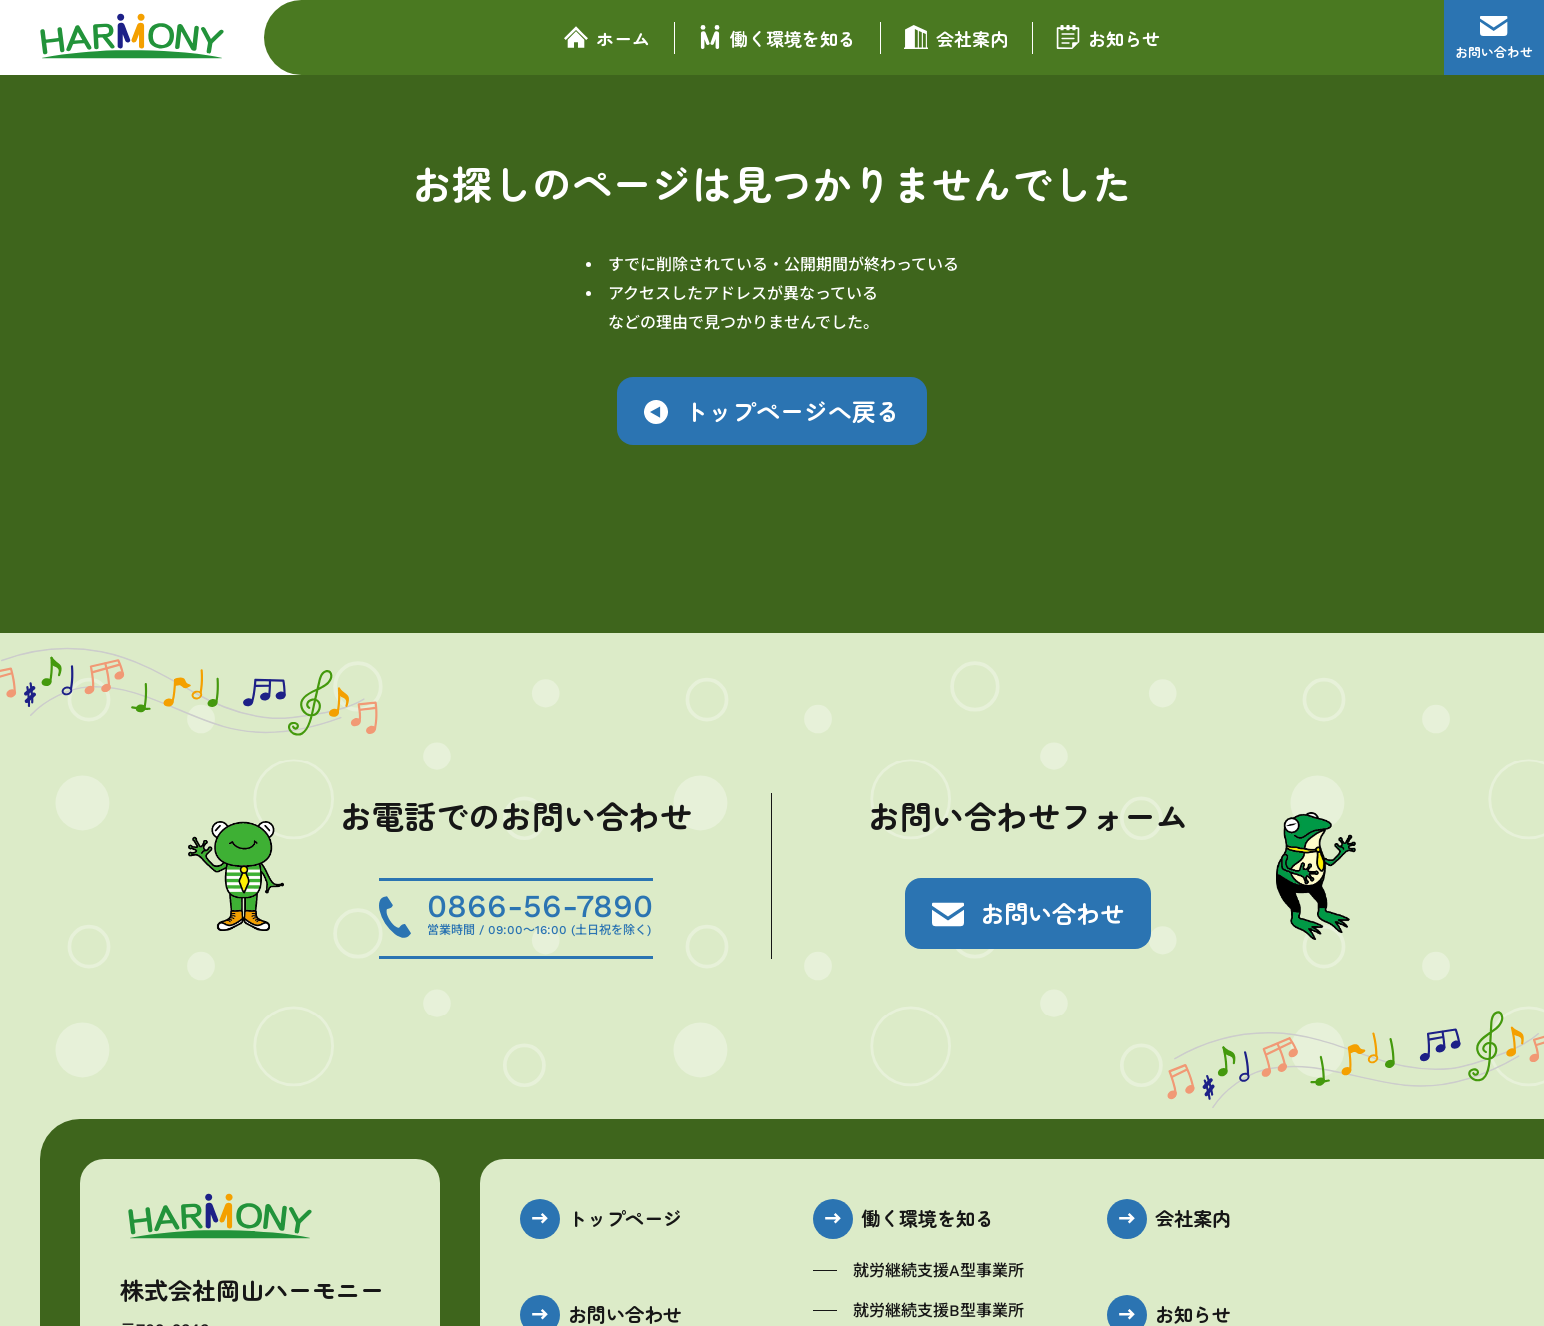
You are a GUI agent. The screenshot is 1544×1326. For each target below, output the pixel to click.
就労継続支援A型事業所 (938, 1270)
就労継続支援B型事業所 (938, 1310)
